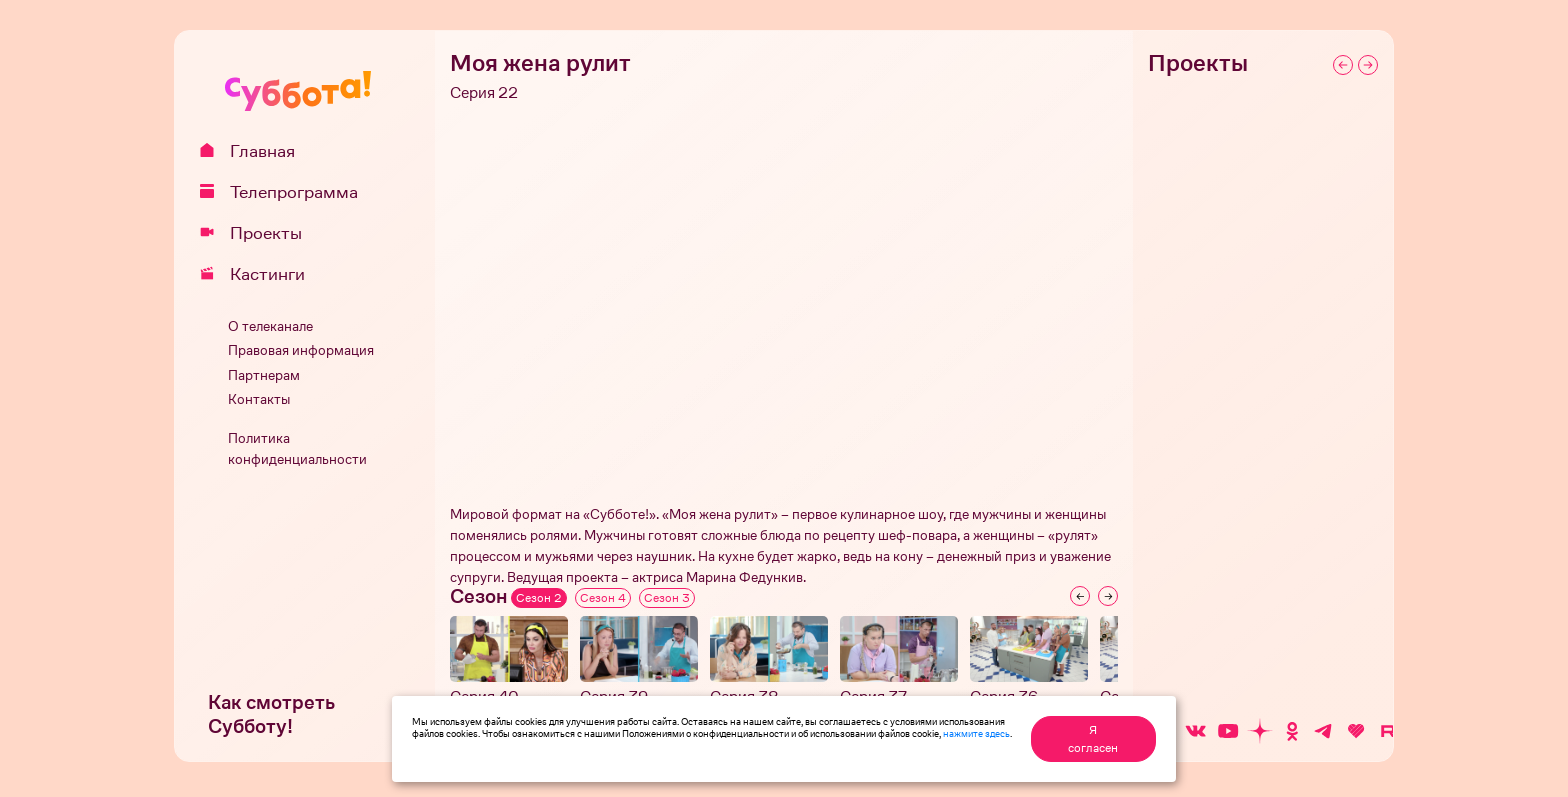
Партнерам (264, 375)
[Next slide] (1108, 596)
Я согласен (1093, 739)
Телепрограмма (286, 192)
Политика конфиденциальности (297, 449)
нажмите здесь (976, 733)
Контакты (259, 399)
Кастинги (259, 274)
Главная (254, 151)
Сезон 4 (603, 598)
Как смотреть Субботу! (271, 714)
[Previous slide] (1080, 596)
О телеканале (270, 326)
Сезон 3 (667, 598)
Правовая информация (301, 350)
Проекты (258, 233)
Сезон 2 (539, 598)
